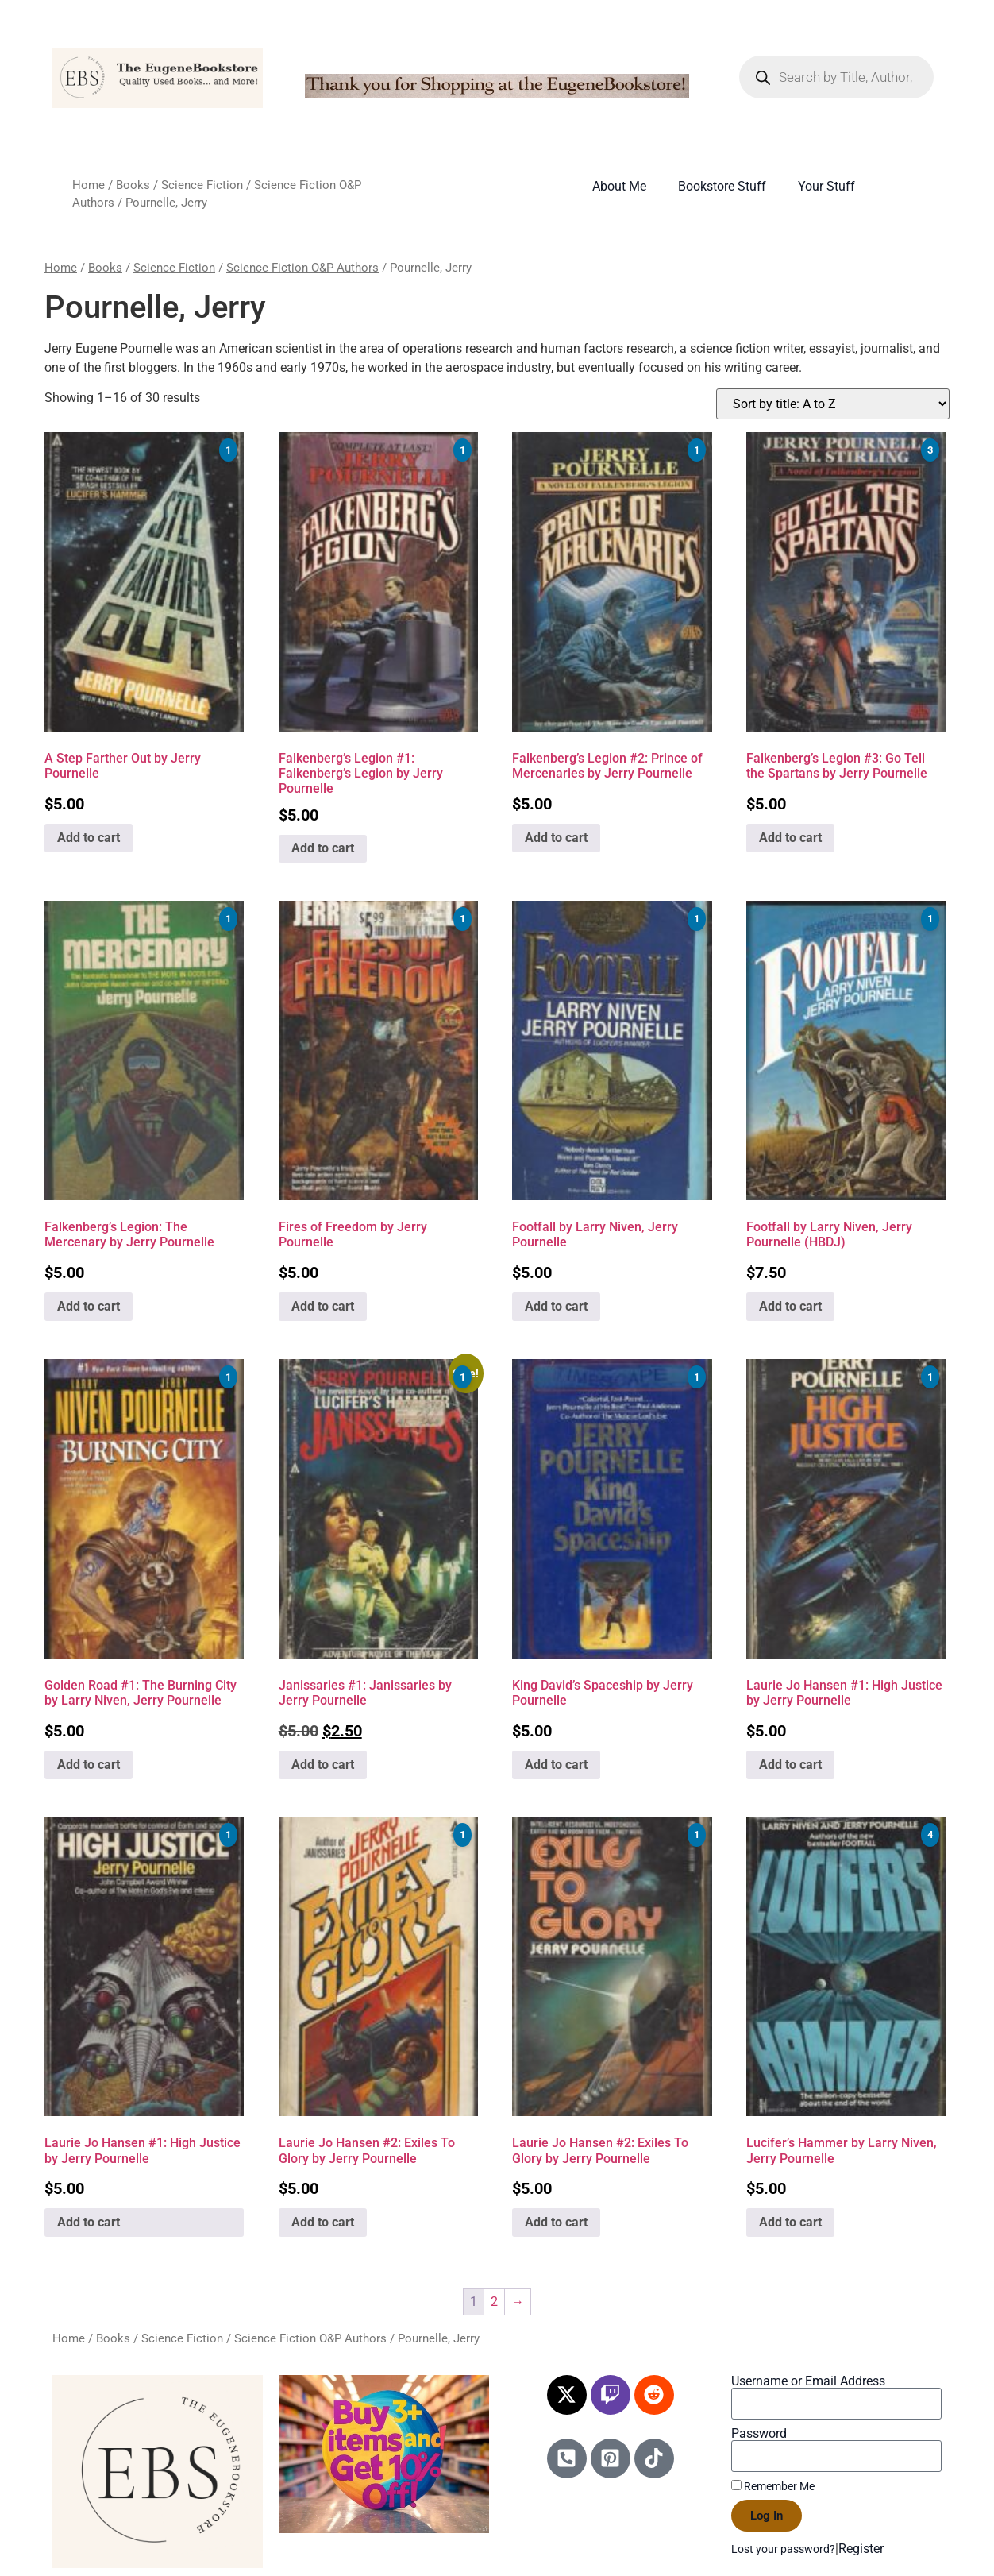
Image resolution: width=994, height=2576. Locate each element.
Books (133, 185)
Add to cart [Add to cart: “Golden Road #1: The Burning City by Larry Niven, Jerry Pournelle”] (88, 1764)
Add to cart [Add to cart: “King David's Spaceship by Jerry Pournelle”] (556, 1764)
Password (759, 2433)
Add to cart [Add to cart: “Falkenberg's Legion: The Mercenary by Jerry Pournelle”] (88, 1306)
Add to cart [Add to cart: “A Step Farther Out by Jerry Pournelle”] (88, 837)
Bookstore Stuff (722, 186)
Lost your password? (783, 2549)
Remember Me (773, 2486)
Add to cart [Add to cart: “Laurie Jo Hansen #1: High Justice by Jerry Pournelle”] (790, 1764)
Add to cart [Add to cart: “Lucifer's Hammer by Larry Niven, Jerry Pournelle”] (790, 2222)
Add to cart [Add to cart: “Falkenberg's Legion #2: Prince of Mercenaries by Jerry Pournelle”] (556, 837)
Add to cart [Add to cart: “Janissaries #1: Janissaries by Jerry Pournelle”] (322, 1764)
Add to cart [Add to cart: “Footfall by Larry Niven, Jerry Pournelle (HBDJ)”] (790, 1306)
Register (861, 2548)
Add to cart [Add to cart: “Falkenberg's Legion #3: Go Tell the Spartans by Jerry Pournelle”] (790, 837)
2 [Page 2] (494, 2301)
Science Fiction (202, 185)
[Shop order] (833, 403)
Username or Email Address (808, 2381)
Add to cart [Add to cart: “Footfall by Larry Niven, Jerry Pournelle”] (556, 1306)
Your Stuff (826, 186)
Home (88, 185)
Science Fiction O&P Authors (302, 268)
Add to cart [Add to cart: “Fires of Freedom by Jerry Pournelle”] (322, 1306)
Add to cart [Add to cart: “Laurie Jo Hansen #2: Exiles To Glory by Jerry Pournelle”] (322, 2222)
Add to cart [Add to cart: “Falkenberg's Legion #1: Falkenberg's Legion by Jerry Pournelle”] (322, 847)
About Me (619, 186)
